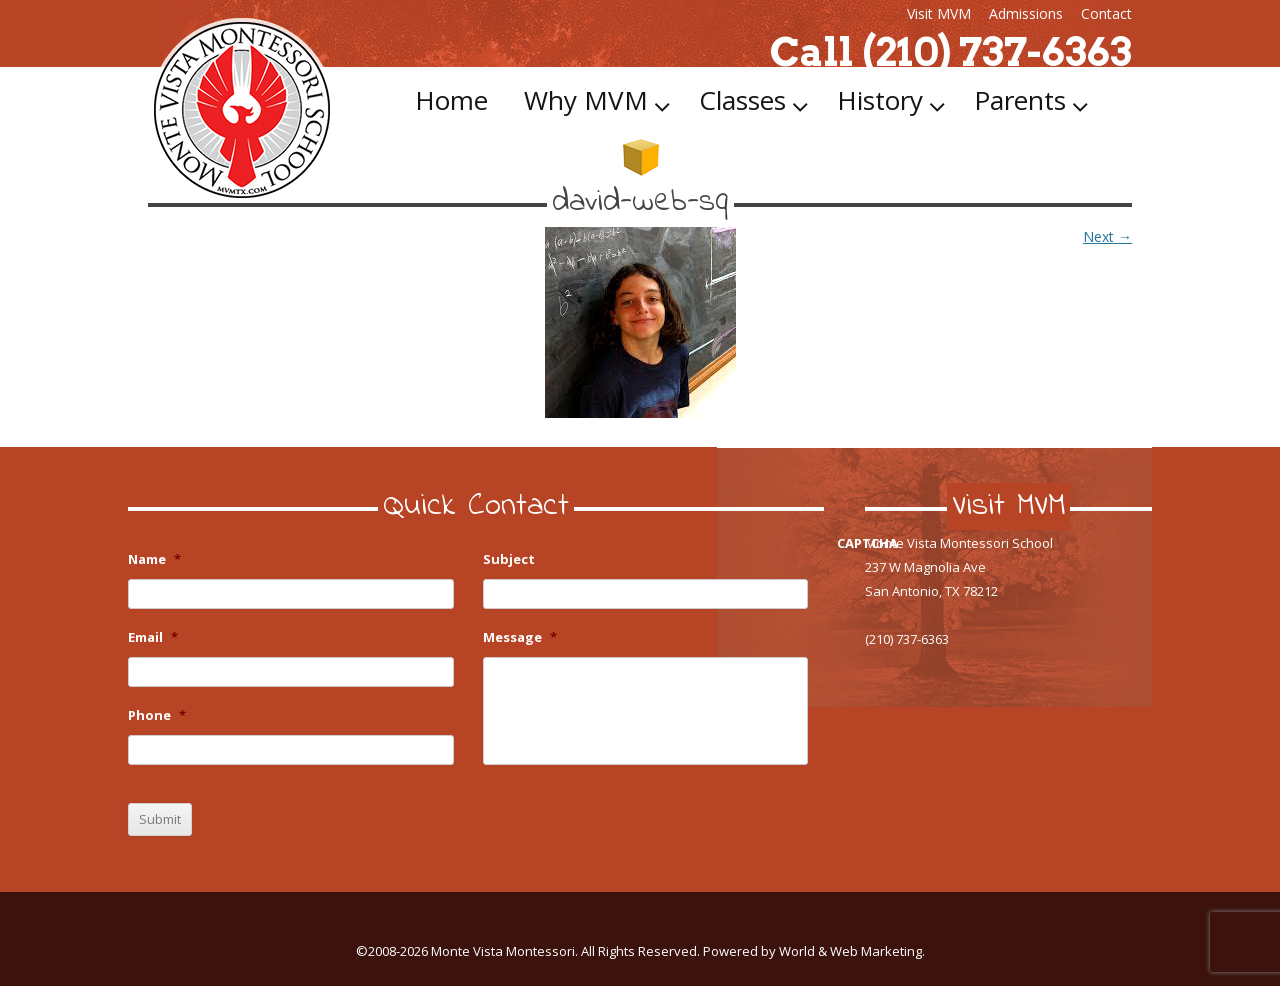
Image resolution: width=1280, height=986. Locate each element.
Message (520, 637)
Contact (1106, 13)
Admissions (1026, 13)
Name (154, 559)
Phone (157, 715)
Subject (509, 559)
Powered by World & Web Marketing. (814, 951)
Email (153, 637)
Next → (1107, 236)
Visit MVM (939, 13)
